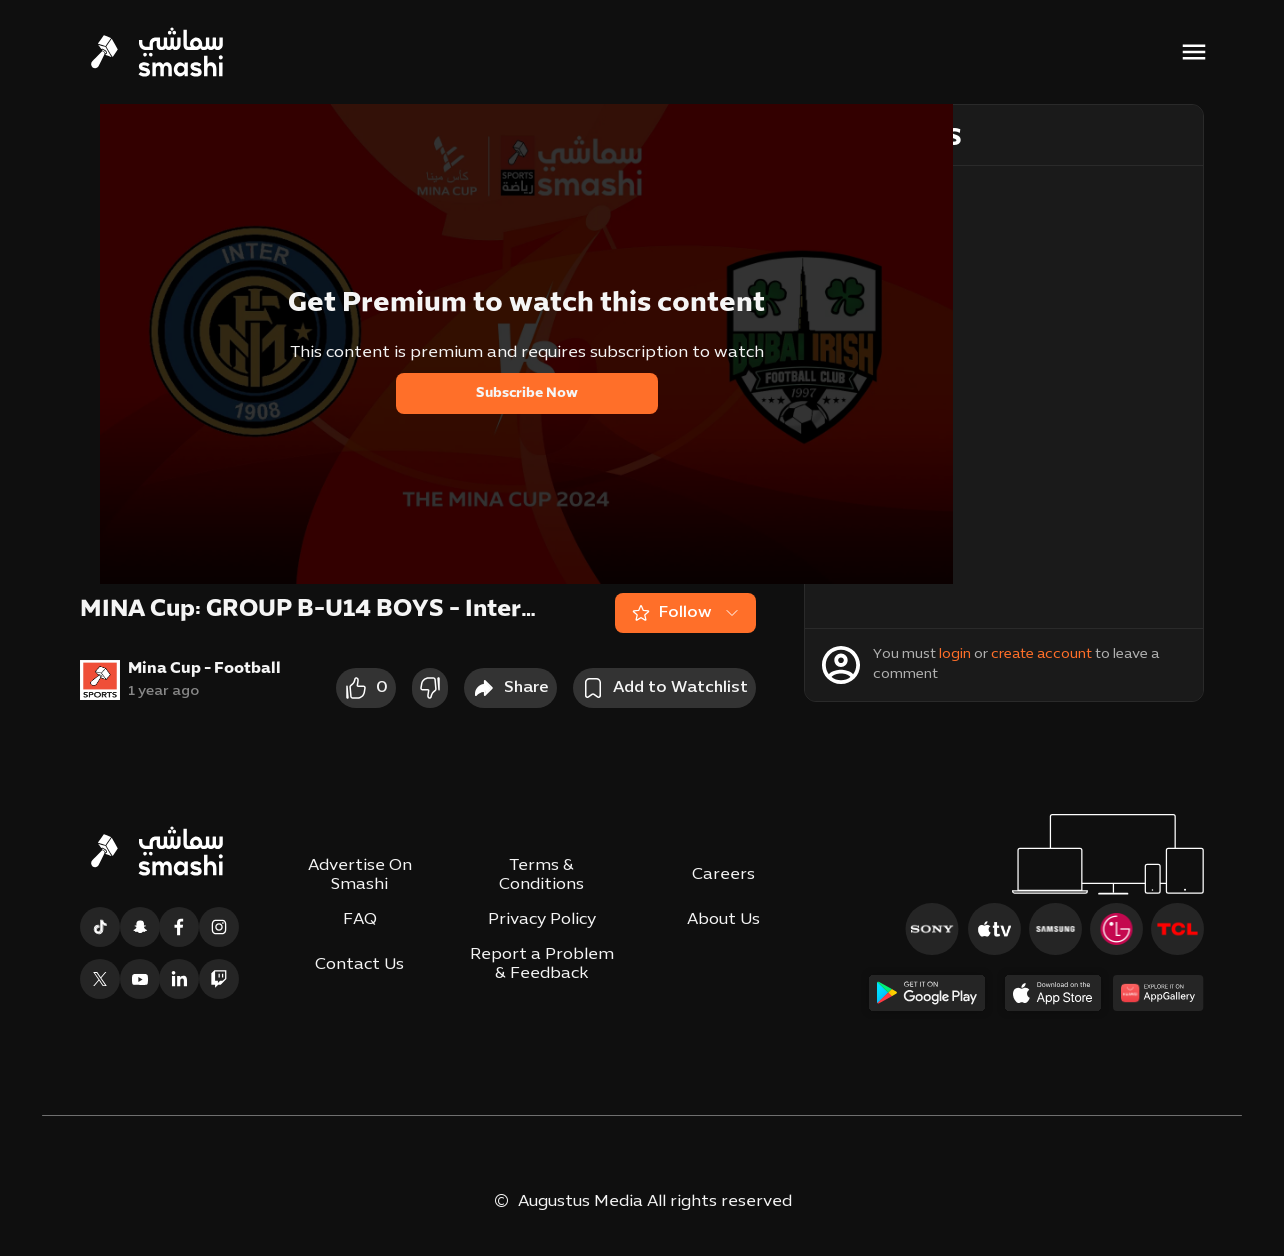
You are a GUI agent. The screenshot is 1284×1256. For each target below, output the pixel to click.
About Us (723, 920)
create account (1041, 654)
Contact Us (359, 965)
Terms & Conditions (541, 875)
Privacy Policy (542, 920)
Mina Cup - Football (204, 669)
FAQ (360, 920)
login (955, 654)
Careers (723, 875)
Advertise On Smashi (360, 875)
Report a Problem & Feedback (542, 964)
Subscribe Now (527, 393)
